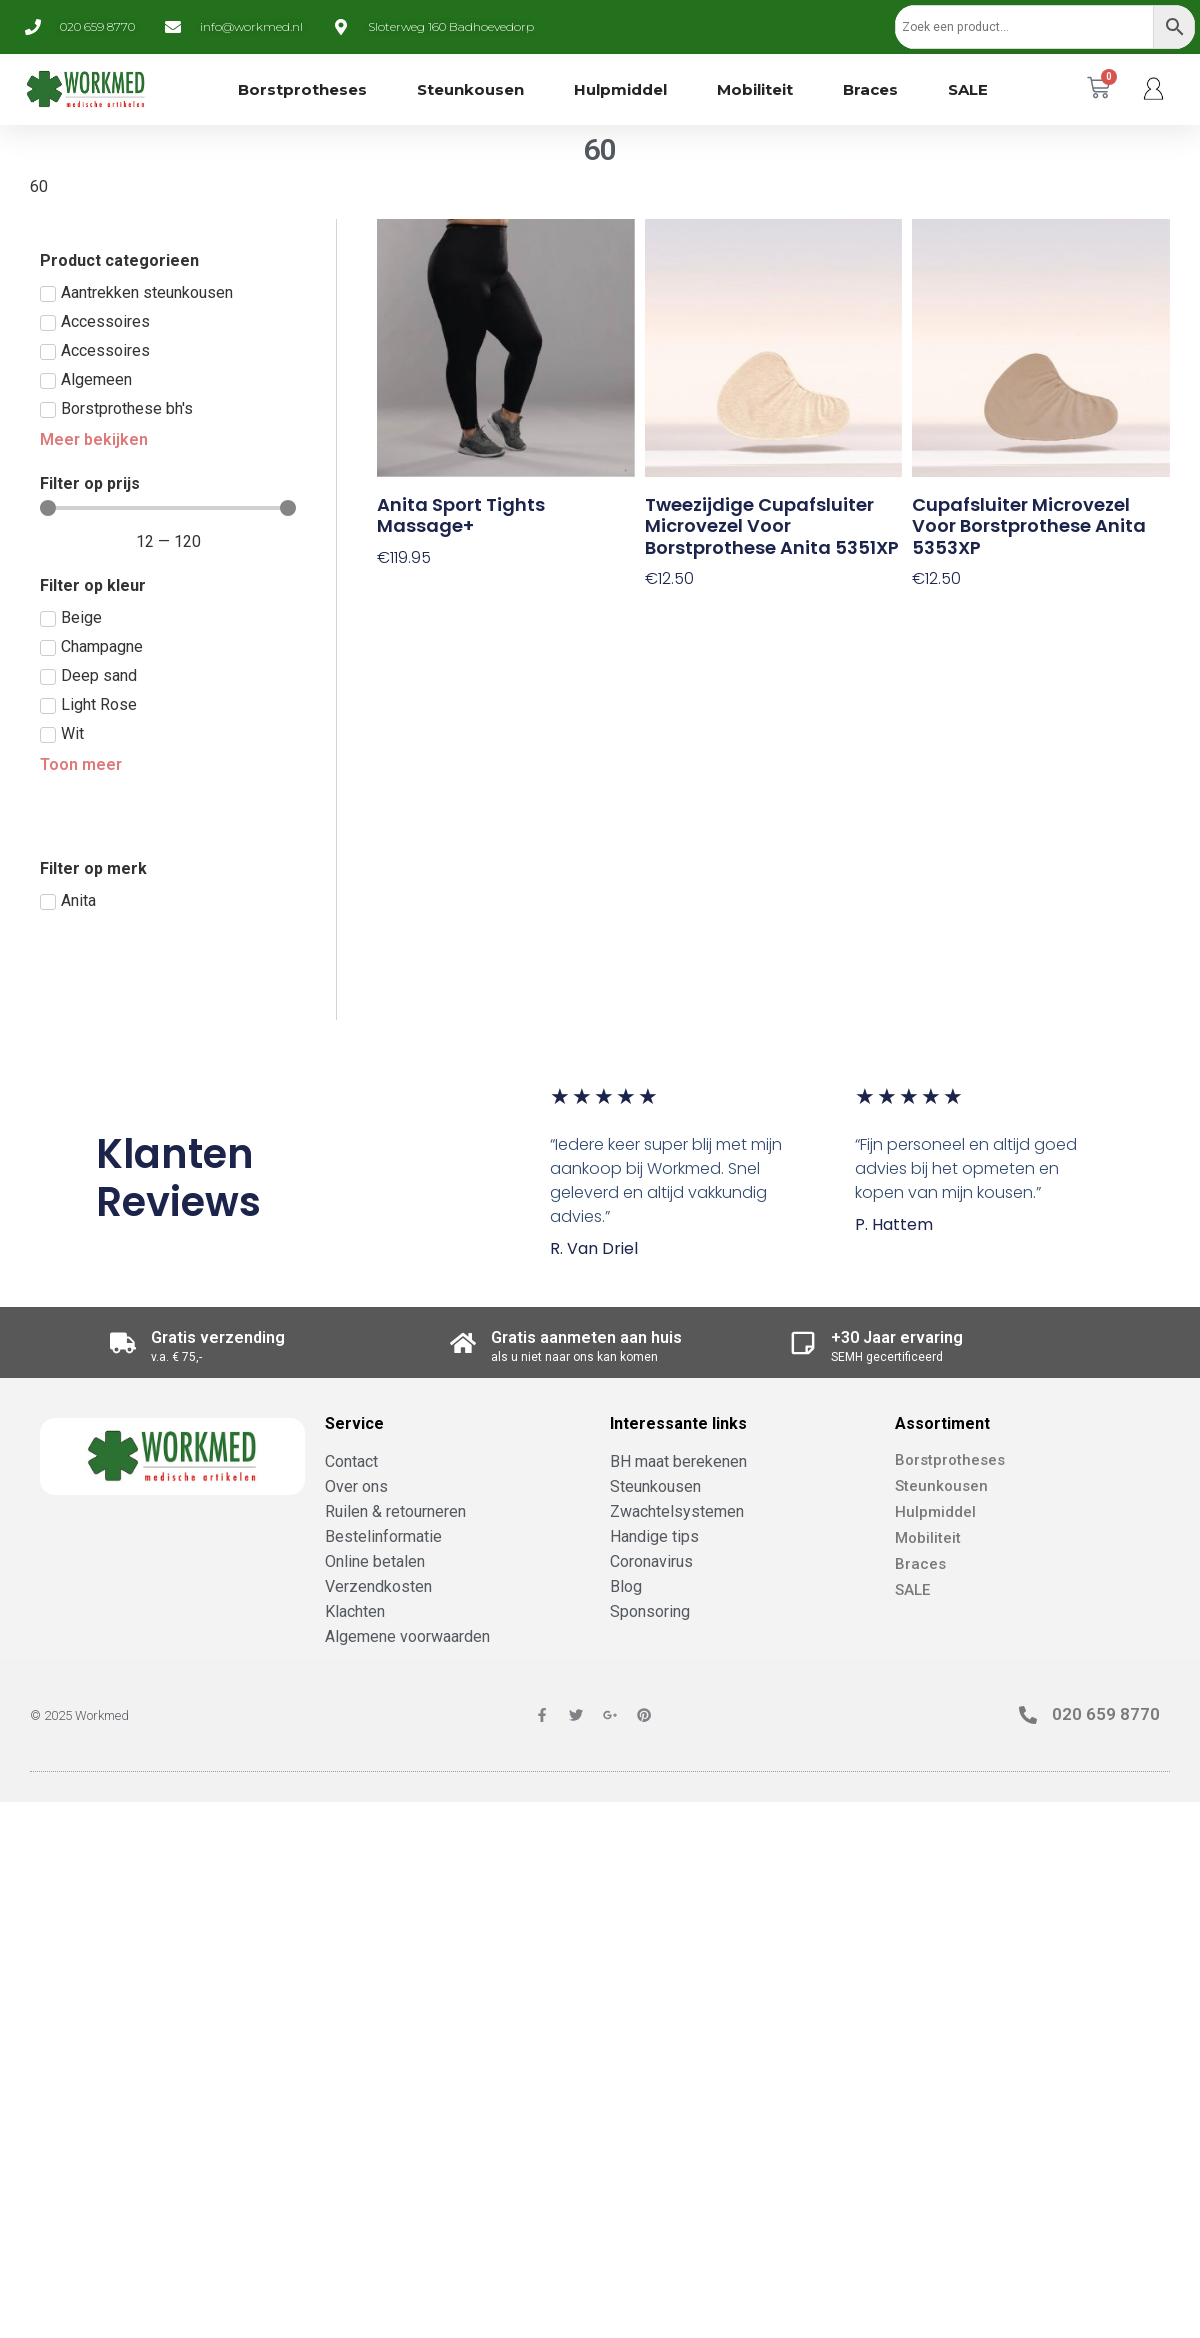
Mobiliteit (755, 89)
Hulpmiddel (620, 89)
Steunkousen (470, 89)
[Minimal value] (168, 508)
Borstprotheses (302, 89)
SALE (968, 89)
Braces (870, 89)
